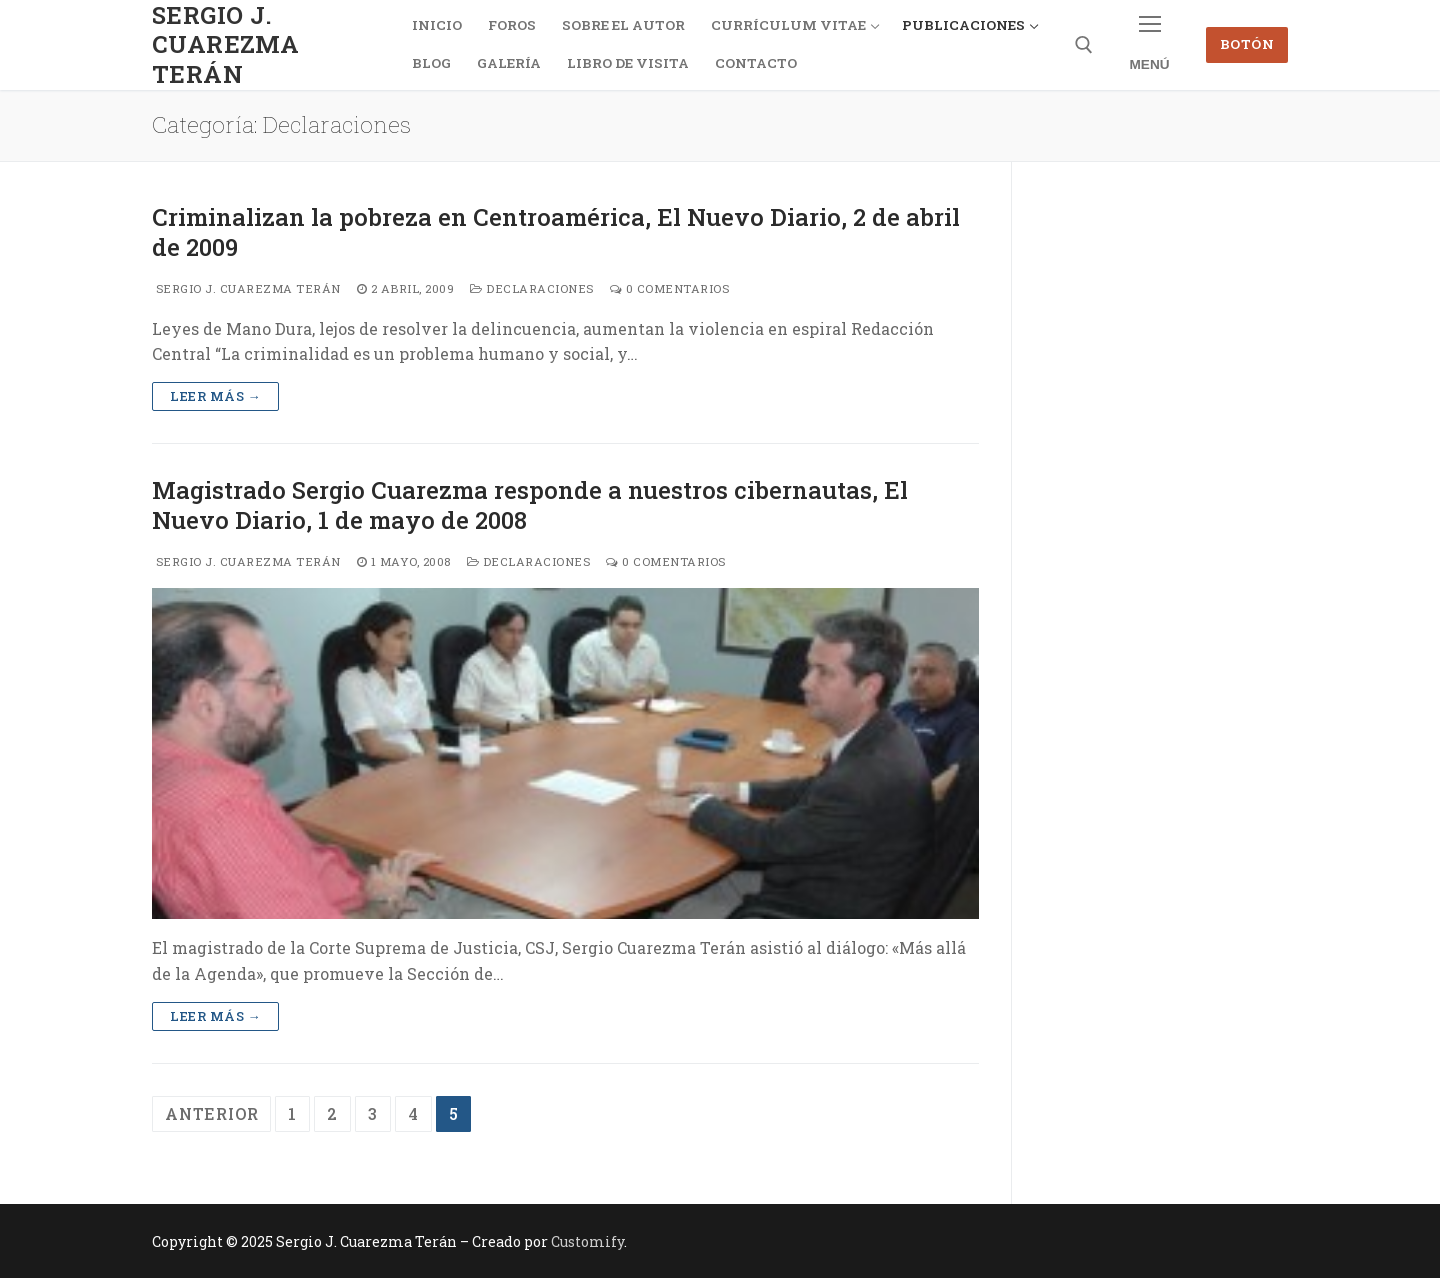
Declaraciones (532, 288)
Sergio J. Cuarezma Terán (225, 45)
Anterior (211, 1113)
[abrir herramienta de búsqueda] (1084, 45)
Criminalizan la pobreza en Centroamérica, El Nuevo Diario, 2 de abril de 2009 (556, 232)
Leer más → (215, 396)
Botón (1247, 44)
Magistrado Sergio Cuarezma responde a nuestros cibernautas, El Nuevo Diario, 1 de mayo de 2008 (530, 505)
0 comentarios (670, 288)
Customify (587, 1241)
